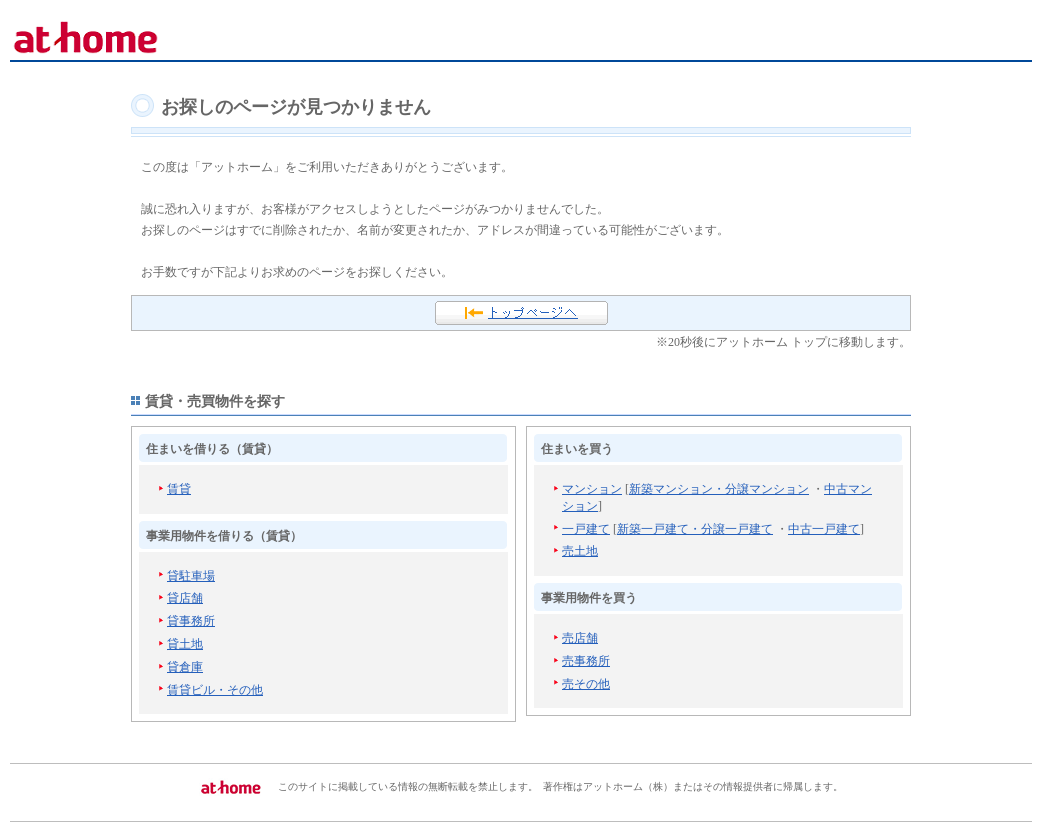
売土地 (580, 551)
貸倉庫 (185, 667)
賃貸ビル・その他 (215, 690)
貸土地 (185, 644)
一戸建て (586, 529)
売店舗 (580, 638)
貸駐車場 (191, 576)
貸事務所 (191, 621)
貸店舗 (185, 598)
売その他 (586, 684)
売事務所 (586, 661)
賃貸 (179, 489)
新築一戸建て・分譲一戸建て (695, 529)
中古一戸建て (824, 529)
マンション (592, 489)
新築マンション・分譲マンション (719, 489)
